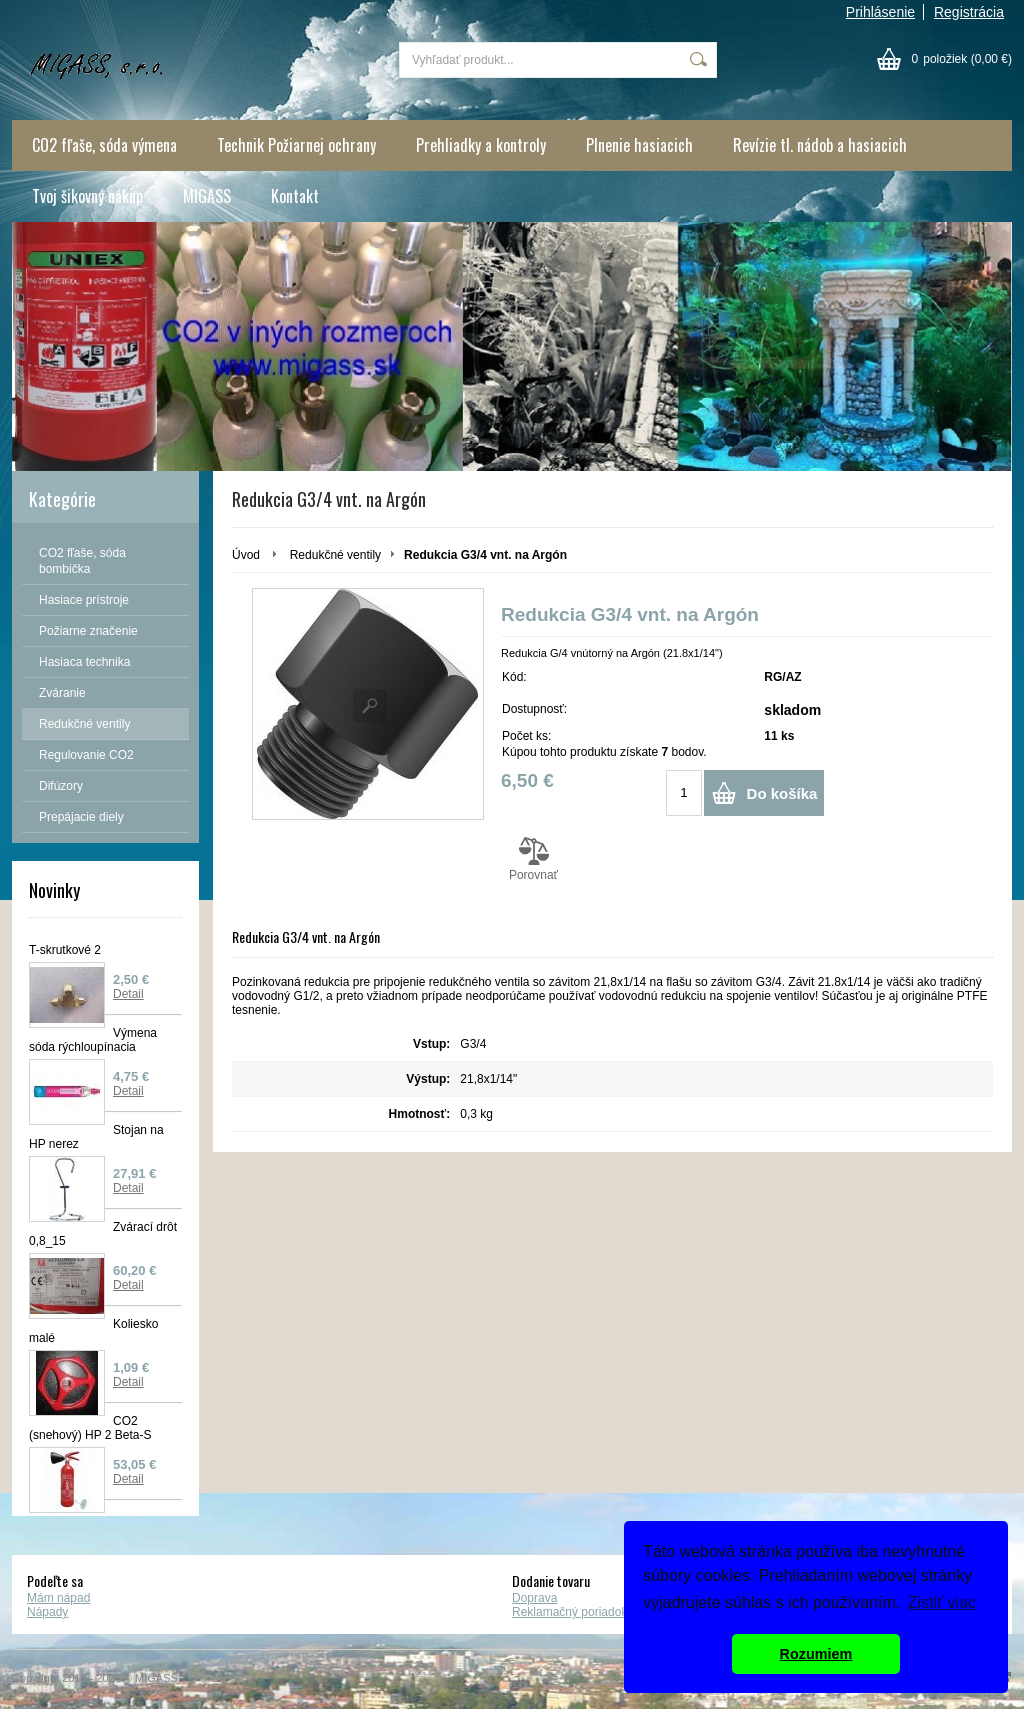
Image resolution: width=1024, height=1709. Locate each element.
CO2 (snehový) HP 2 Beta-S (90, 1428)
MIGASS (207, 196)
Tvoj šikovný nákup (87, 196)
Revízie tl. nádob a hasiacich (820, 145)
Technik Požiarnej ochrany (296, 145)
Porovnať (533, 859)
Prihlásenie (880, 12)
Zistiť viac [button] (942, 1602)
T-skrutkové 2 (65, 950)
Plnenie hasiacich (639, 145)
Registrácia (969, 12)
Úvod (246, 555)
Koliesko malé (93, 1331)
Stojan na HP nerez (96, 1137)
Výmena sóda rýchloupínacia (93, 1040)
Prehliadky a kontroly (481, 145)
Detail (128, 994)
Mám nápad (58, 1598)
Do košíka (782, 793)
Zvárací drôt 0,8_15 (103, 1234)
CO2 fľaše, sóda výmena (104, 145)
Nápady (47, 1612)
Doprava (534, 1598)
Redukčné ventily (335, 555)
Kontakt (295, 196)
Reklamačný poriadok (569, 1612)
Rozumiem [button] (816, 1654)
